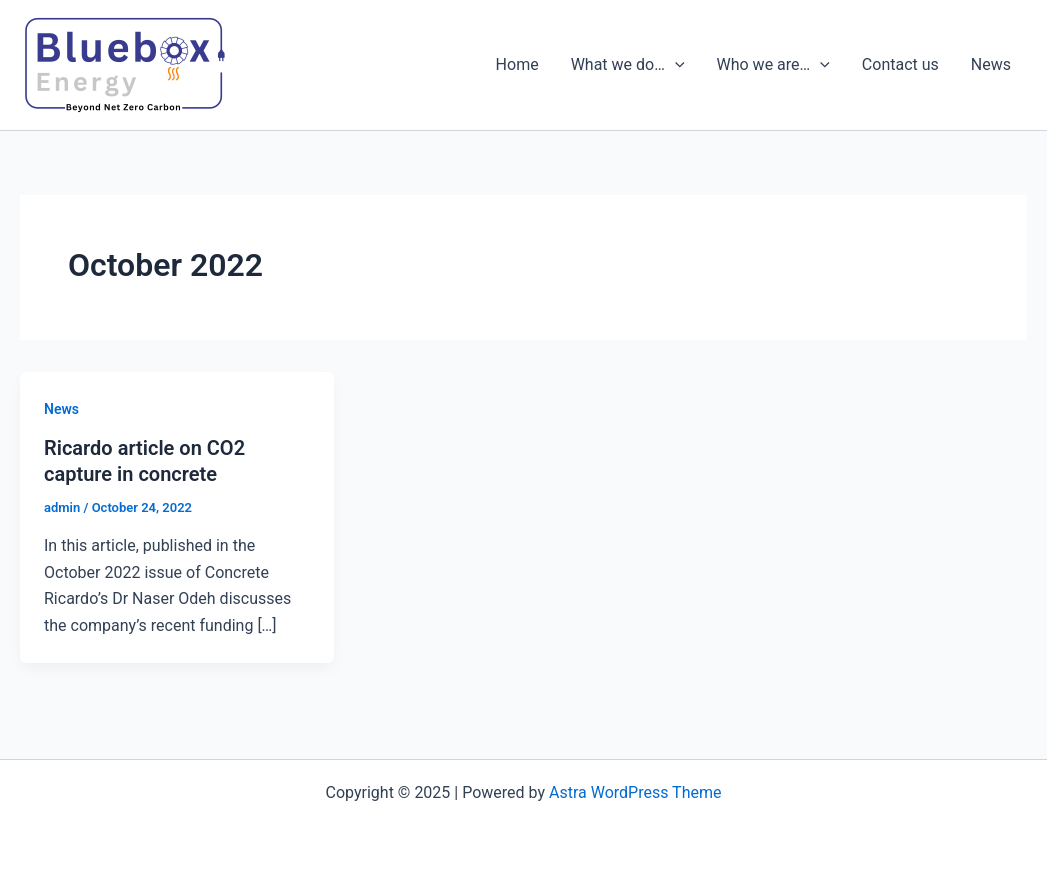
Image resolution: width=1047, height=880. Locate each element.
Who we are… (773, 65)
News (991, 64)
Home (517, 64)
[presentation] (675, 65)
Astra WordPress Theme (635, 792)
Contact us (900, 64)
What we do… (628, 65)
